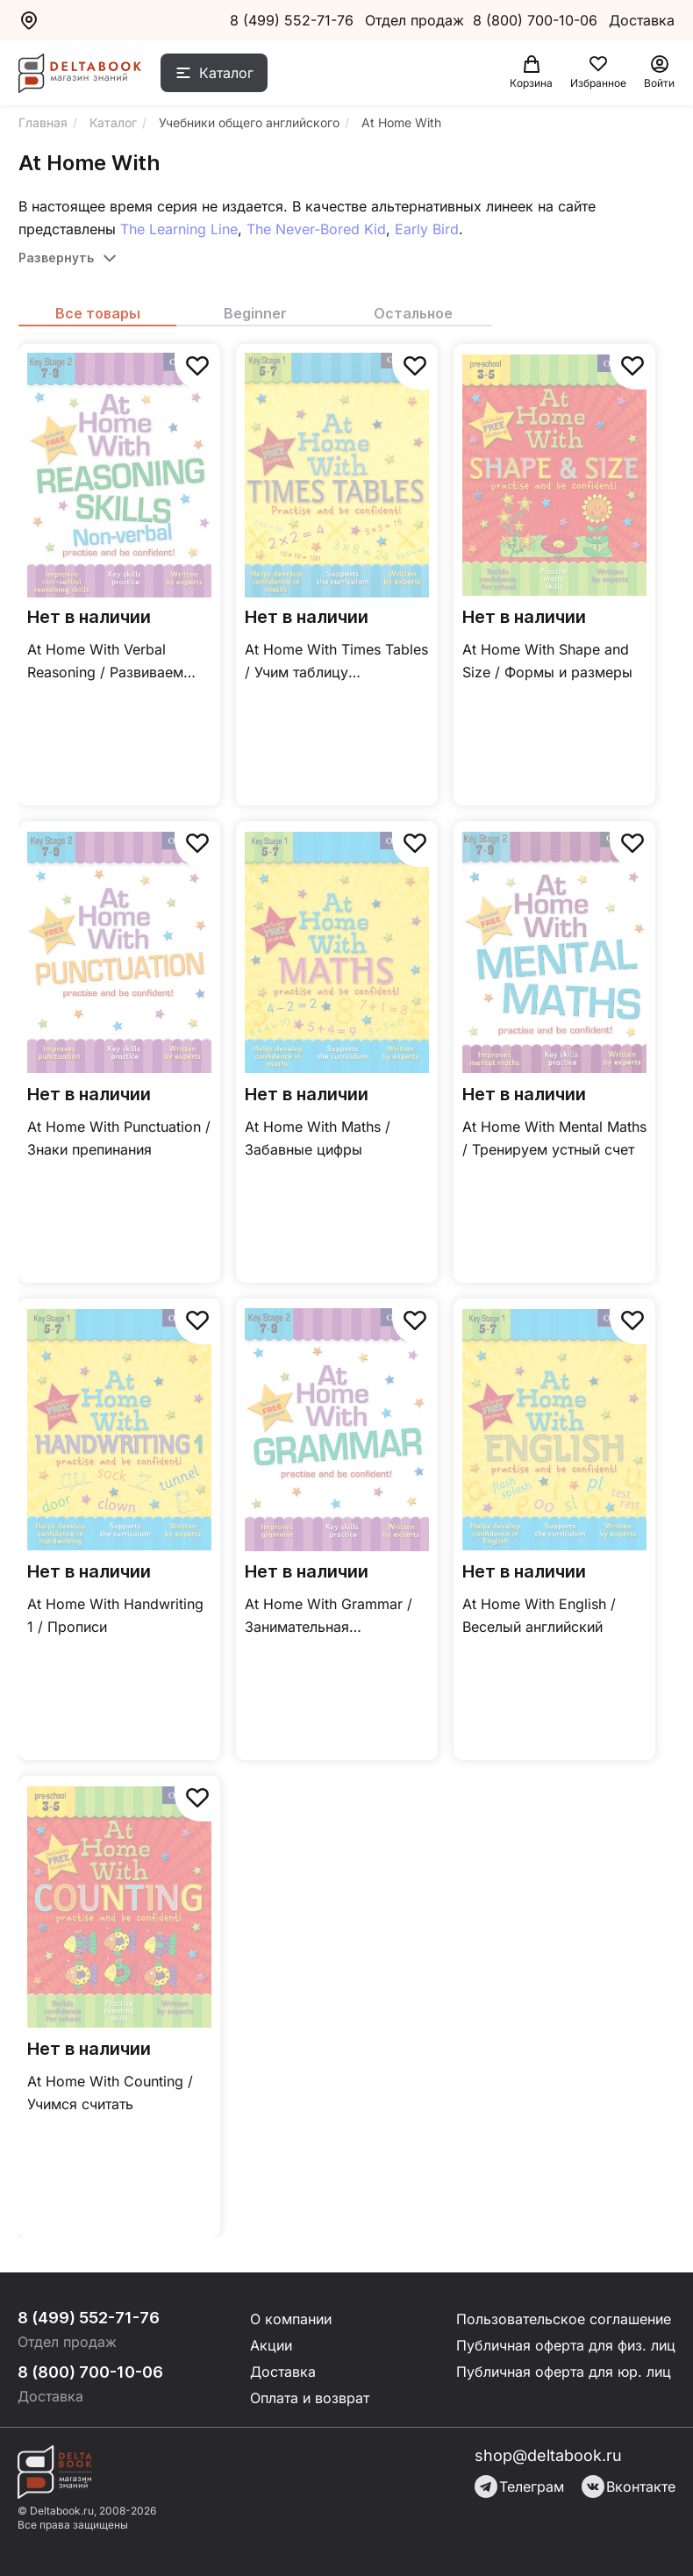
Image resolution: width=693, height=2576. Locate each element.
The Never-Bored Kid (316, 229)
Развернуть (56, 257)
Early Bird (427, 229)
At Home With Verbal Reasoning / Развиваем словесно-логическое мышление (105, 661)
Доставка (283, 2371)
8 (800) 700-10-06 (537, 20)
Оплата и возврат (309, 2398)
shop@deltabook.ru (548, 2455)
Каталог (226, 73)
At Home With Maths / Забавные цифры (317, 1138)
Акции (271, 2345)
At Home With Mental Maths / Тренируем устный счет (554, 1138)
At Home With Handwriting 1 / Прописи (115, 1615)
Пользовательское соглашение (563, 2319)
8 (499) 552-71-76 (292, 20)
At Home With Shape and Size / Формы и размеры (547, 660)
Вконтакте (628, 2486)
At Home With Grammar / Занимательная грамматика (328, 1616)
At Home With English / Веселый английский (539, 1615)
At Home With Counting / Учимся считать (110, 2092)
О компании (291, 2319)
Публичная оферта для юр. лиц (563, 2371)
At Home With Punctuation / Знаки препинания (119, 1138)
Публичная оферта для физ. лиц (565, 2345)
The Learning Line (179, 229)
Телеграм (519, 2486)
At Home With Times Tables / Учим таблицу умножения (336, 661)
